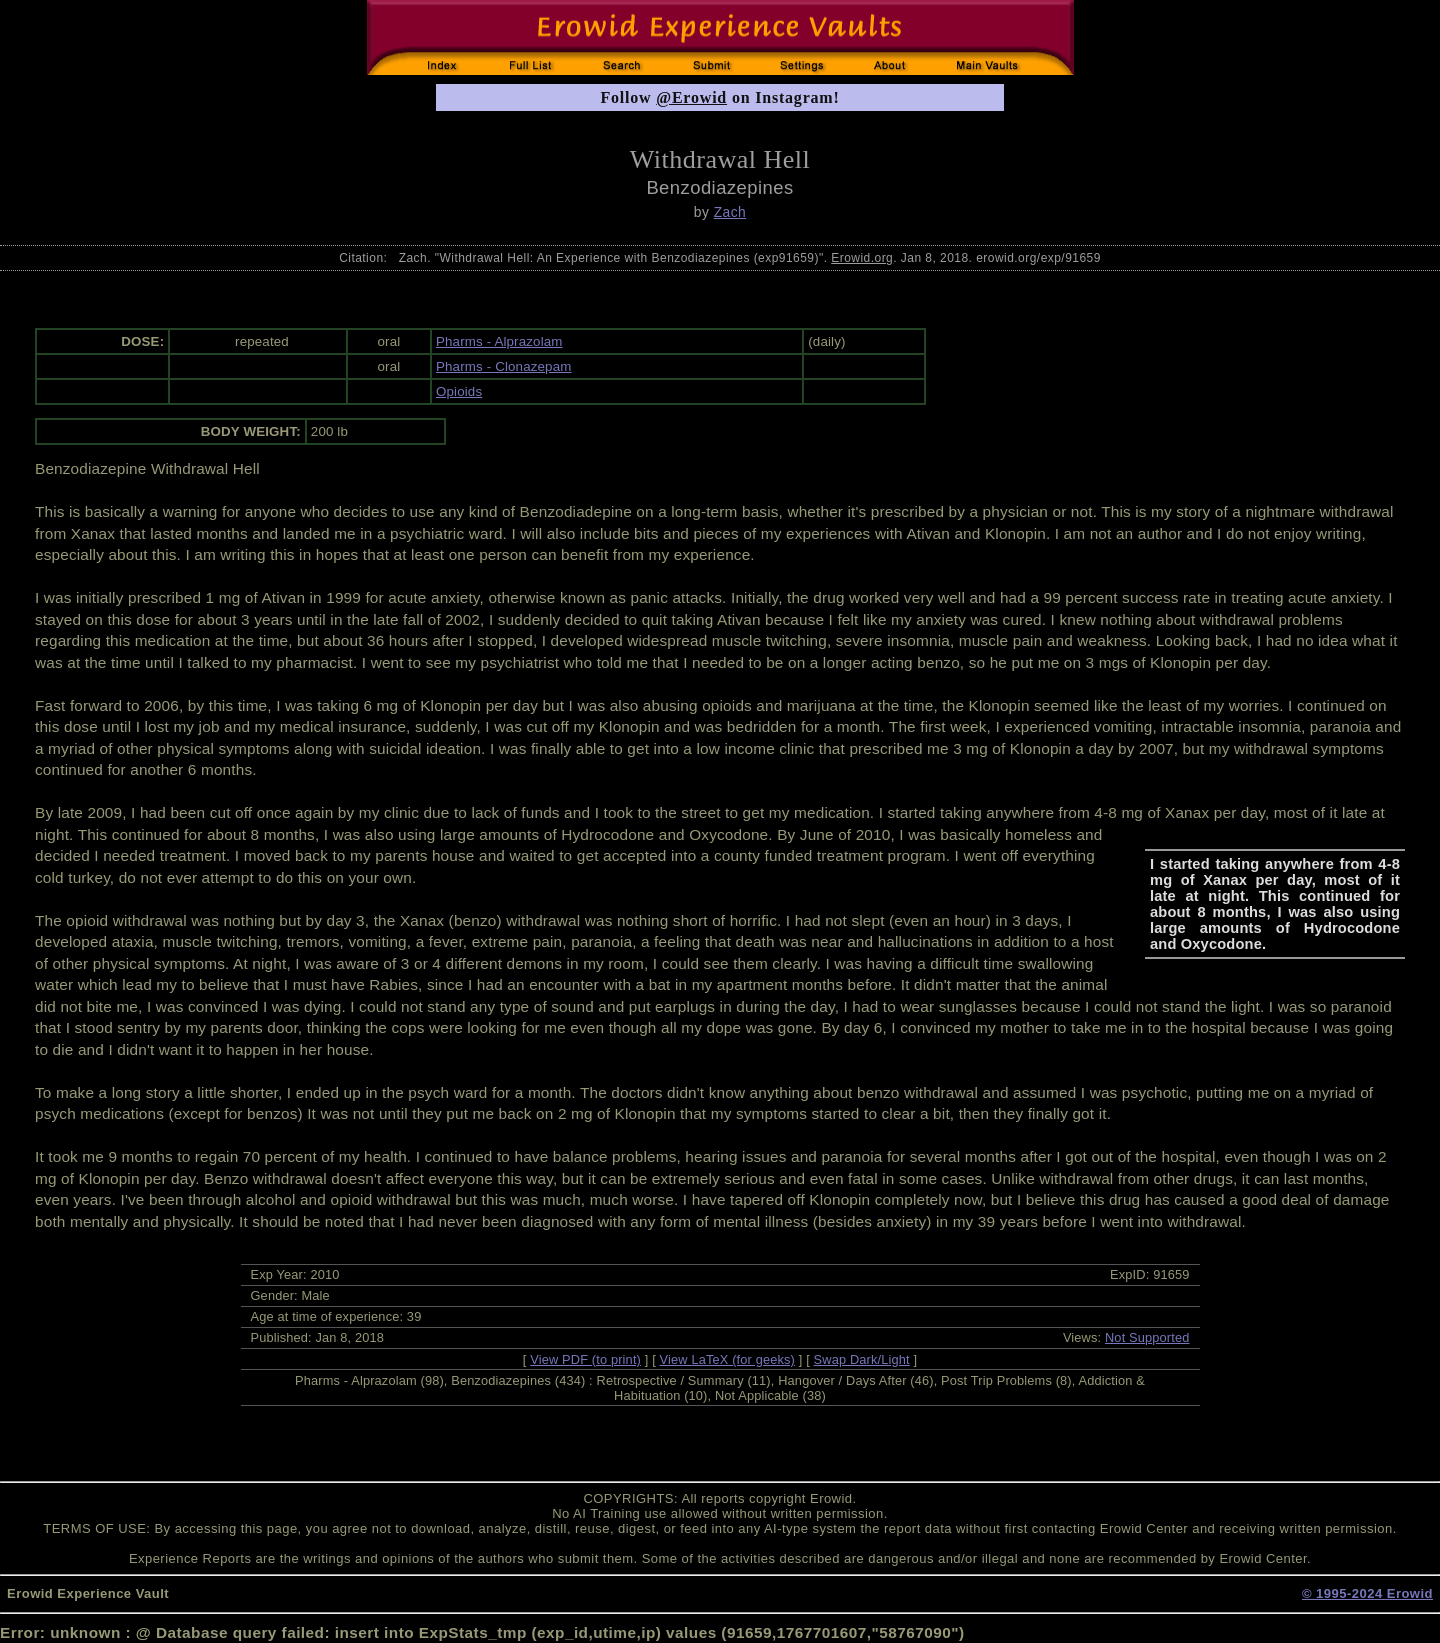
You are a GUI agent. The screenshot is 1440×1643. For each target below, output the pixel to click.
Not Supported (1147, 1337)
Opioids (459, 391)
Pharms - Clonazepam (504, 366)
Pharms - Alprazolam (499, 341)
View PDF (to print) (585, 1359)
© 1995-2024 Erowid (1367, 1593)
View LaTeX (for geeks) (727, 1359)
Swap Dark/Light (862, 1359)
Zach (730, 212)
